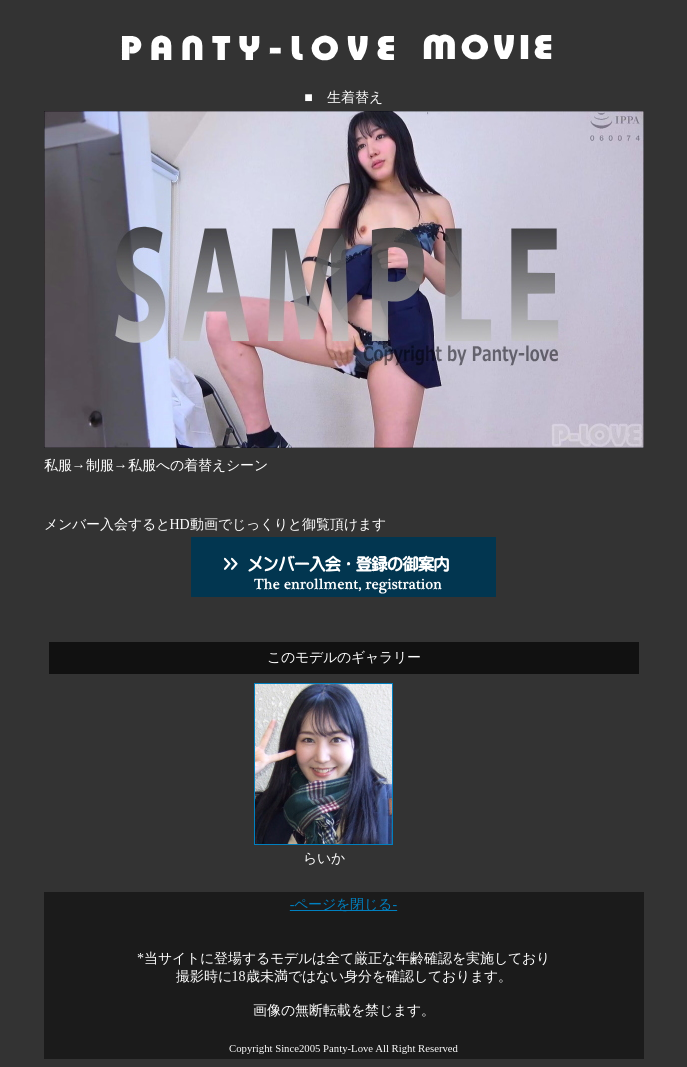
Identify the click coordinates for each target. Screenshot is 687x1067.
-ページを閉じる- (343, 904)
